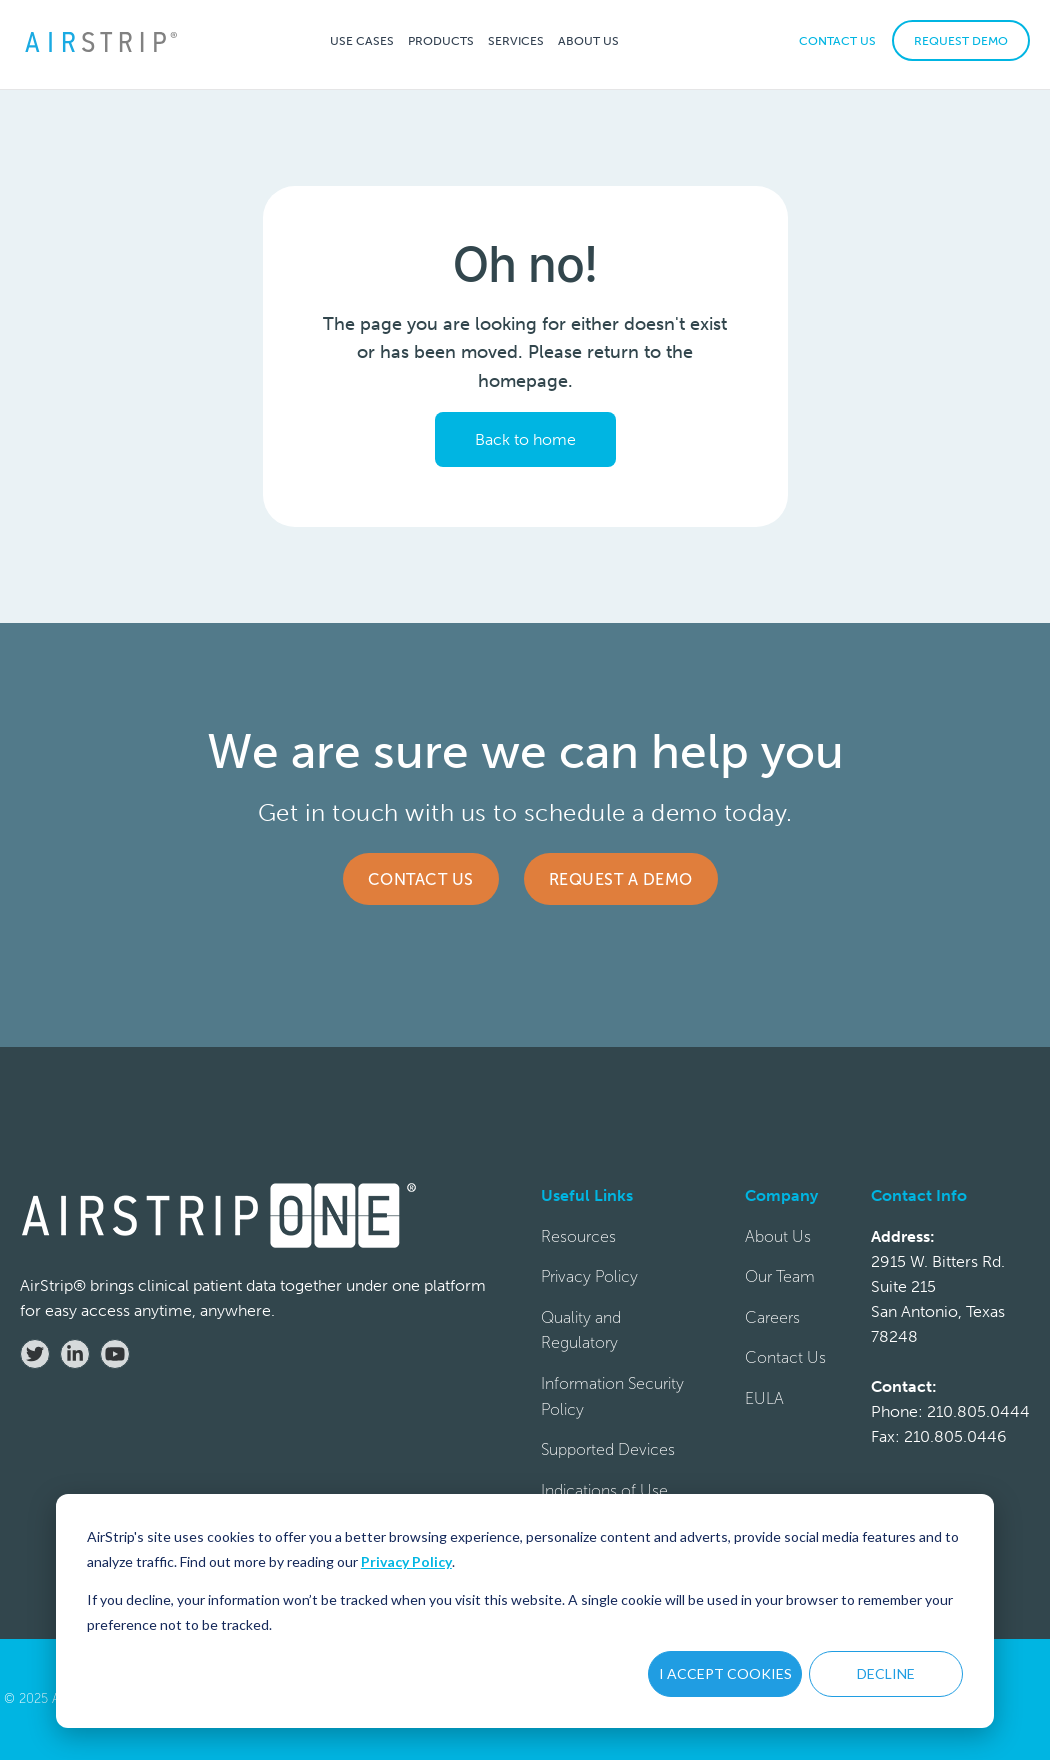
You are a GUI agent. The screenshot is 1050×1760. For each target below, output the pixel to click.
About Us (778, 1236)
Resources (578, 1236)
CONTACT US (837, 41)
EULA (764, 1398)
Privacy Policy (406, 1561)
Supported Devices (608, 1449)
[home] (100, 40)
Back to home (525, 439)
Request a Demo (621, 879)
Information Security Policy (612, 1396)
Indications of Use (604, 1490)
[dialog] (525, 1611)
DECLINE (886, 1673)
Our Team (780, 1276)
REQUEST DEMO (961, 41)
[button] (362, 40)
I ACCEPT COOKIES (725, 1673)
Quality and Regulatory (581, 1330)
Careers (772, 1317)
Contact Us (421, 879)
